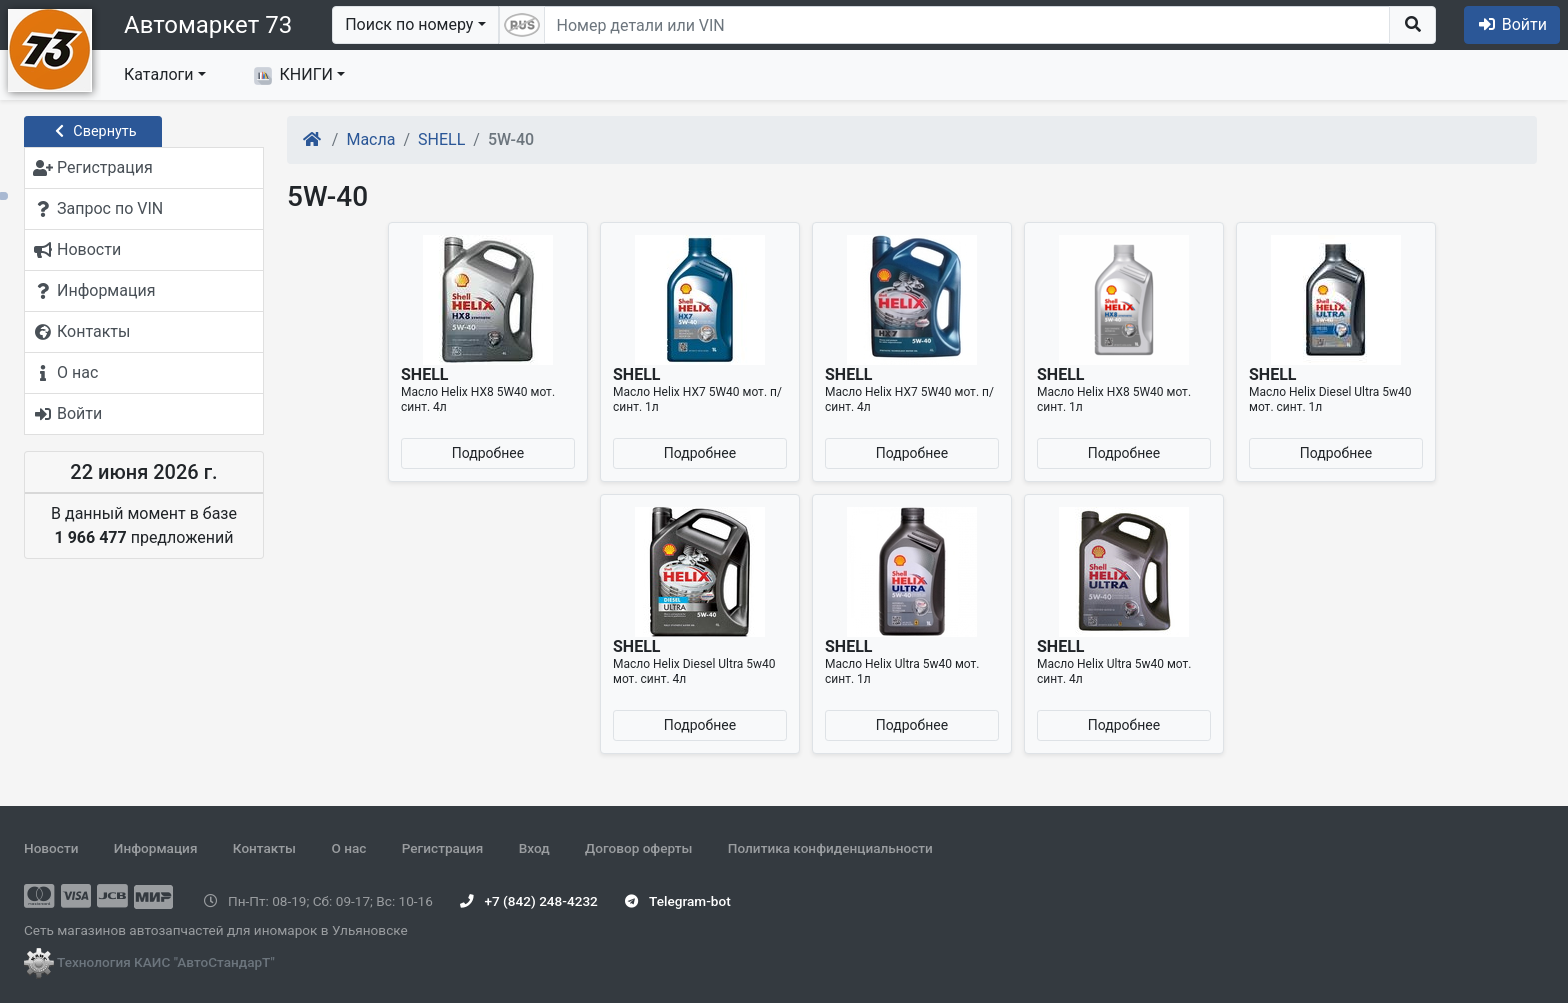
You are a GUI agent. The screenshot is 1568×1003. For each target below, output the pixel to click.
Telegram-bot (677, 901)
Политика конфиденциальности (830, 848)
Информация (156, 848)
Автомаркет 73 (208, 25)
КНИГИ (293, 75)
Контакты (264, 848)
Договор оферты (638, 848)
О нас (348, 848)
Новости (51, 848)
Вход (534, 848)
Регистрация (443, 848)
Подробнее (488, 453)
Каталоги (158, 74)
